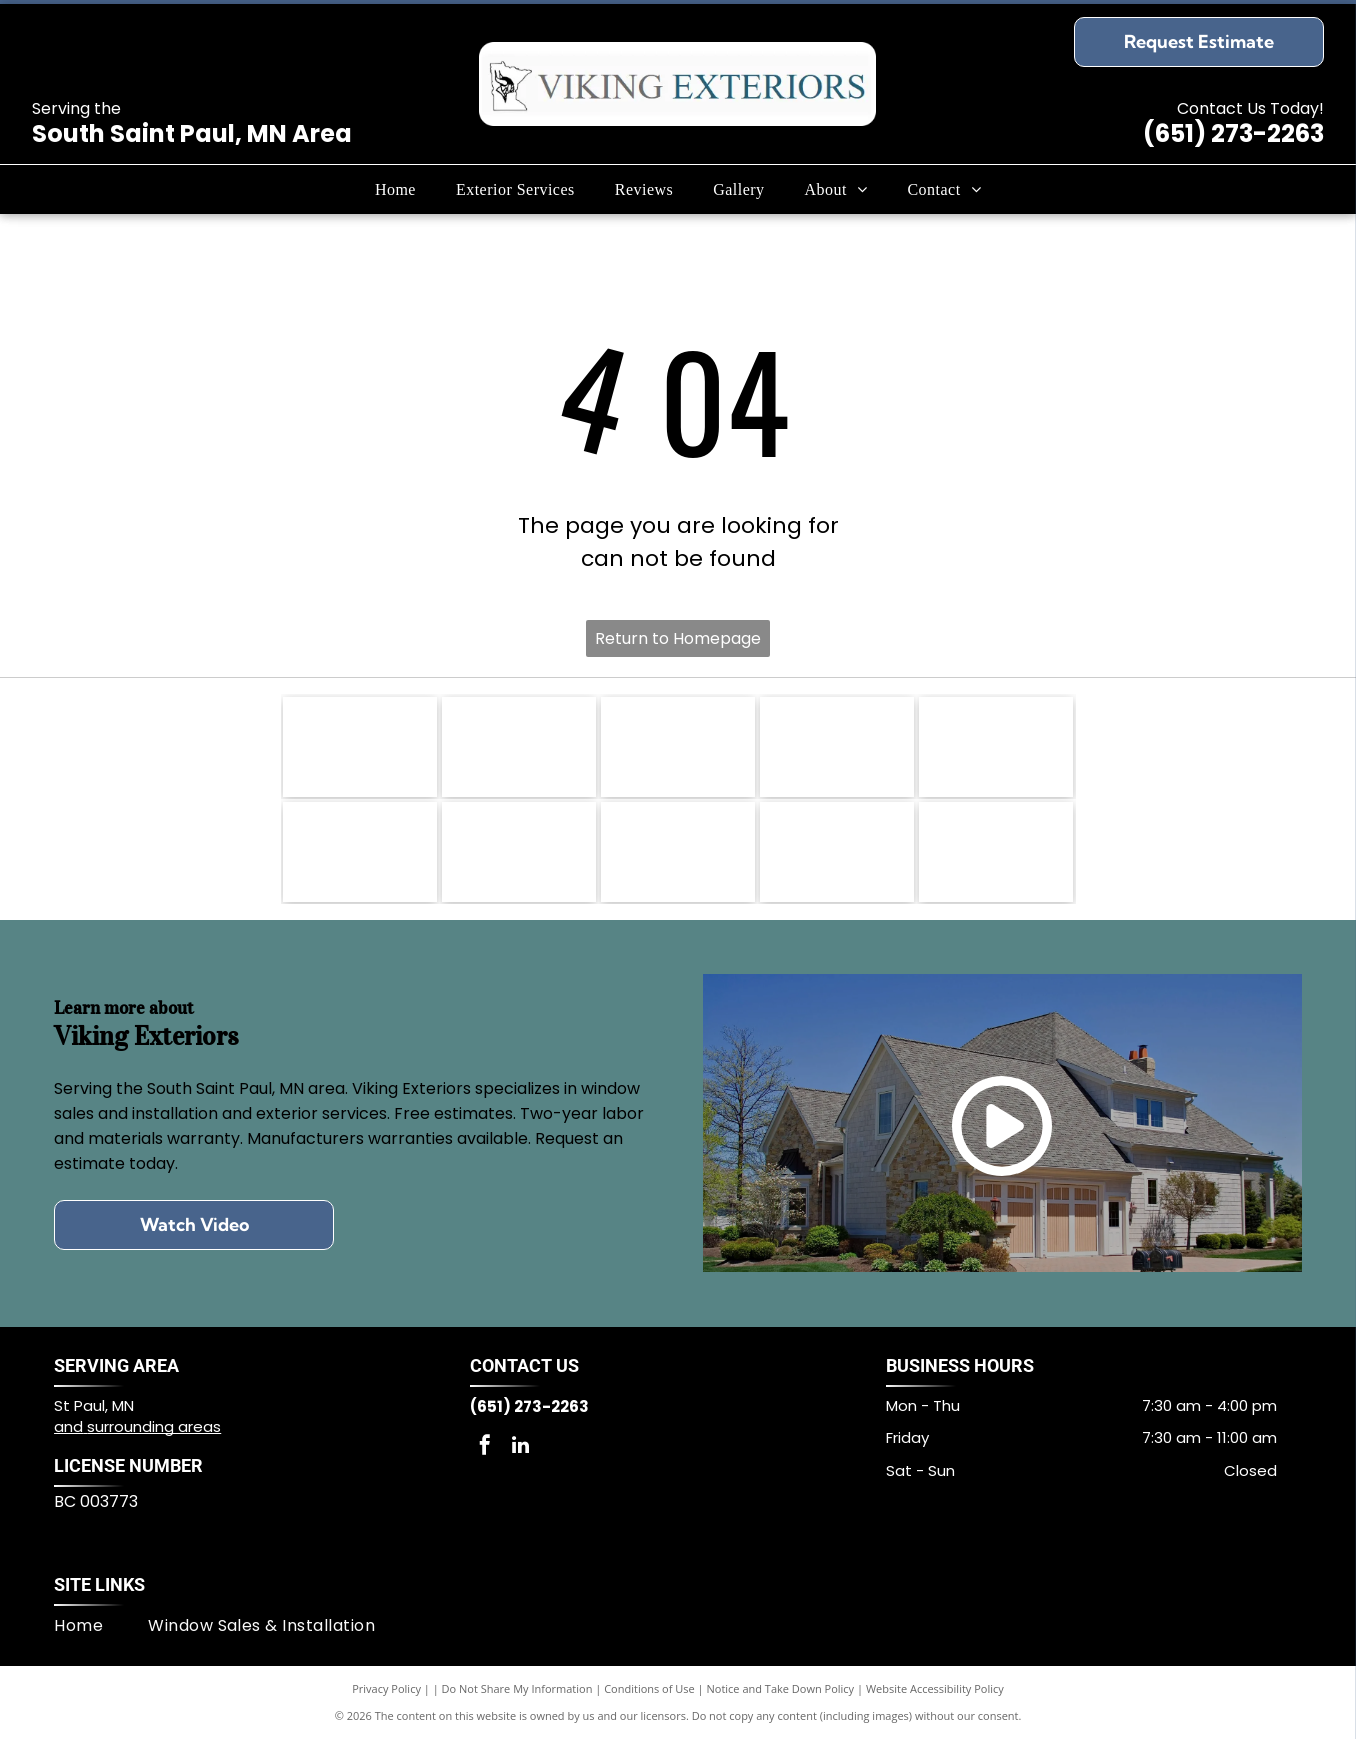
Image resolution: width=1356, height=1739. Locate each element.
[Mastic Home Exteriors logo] (837, 747)
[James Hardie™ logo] (519, 852)
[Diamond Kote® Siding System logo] (360, 852)
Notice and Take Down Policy (781, 1688)
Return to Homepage (678, 638)
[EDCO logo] (837, 852)
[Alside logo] (678, 852)
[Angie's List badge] (360, 747)
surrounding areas (154, 1426)
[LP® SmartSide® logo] (996, 747)
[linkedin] (520, 1447)
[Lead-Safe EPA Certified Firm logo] (519, 747)
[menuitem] (395, 189)
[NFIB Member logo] (678, 747)
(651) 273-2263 (1233, 133)
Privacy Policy (386, 1688)
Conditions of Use (649, 1688)
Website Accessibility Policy (935, 1688)
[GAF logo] (996, 852)
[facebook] (485, 1447)
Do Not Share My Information (517, 1688)
